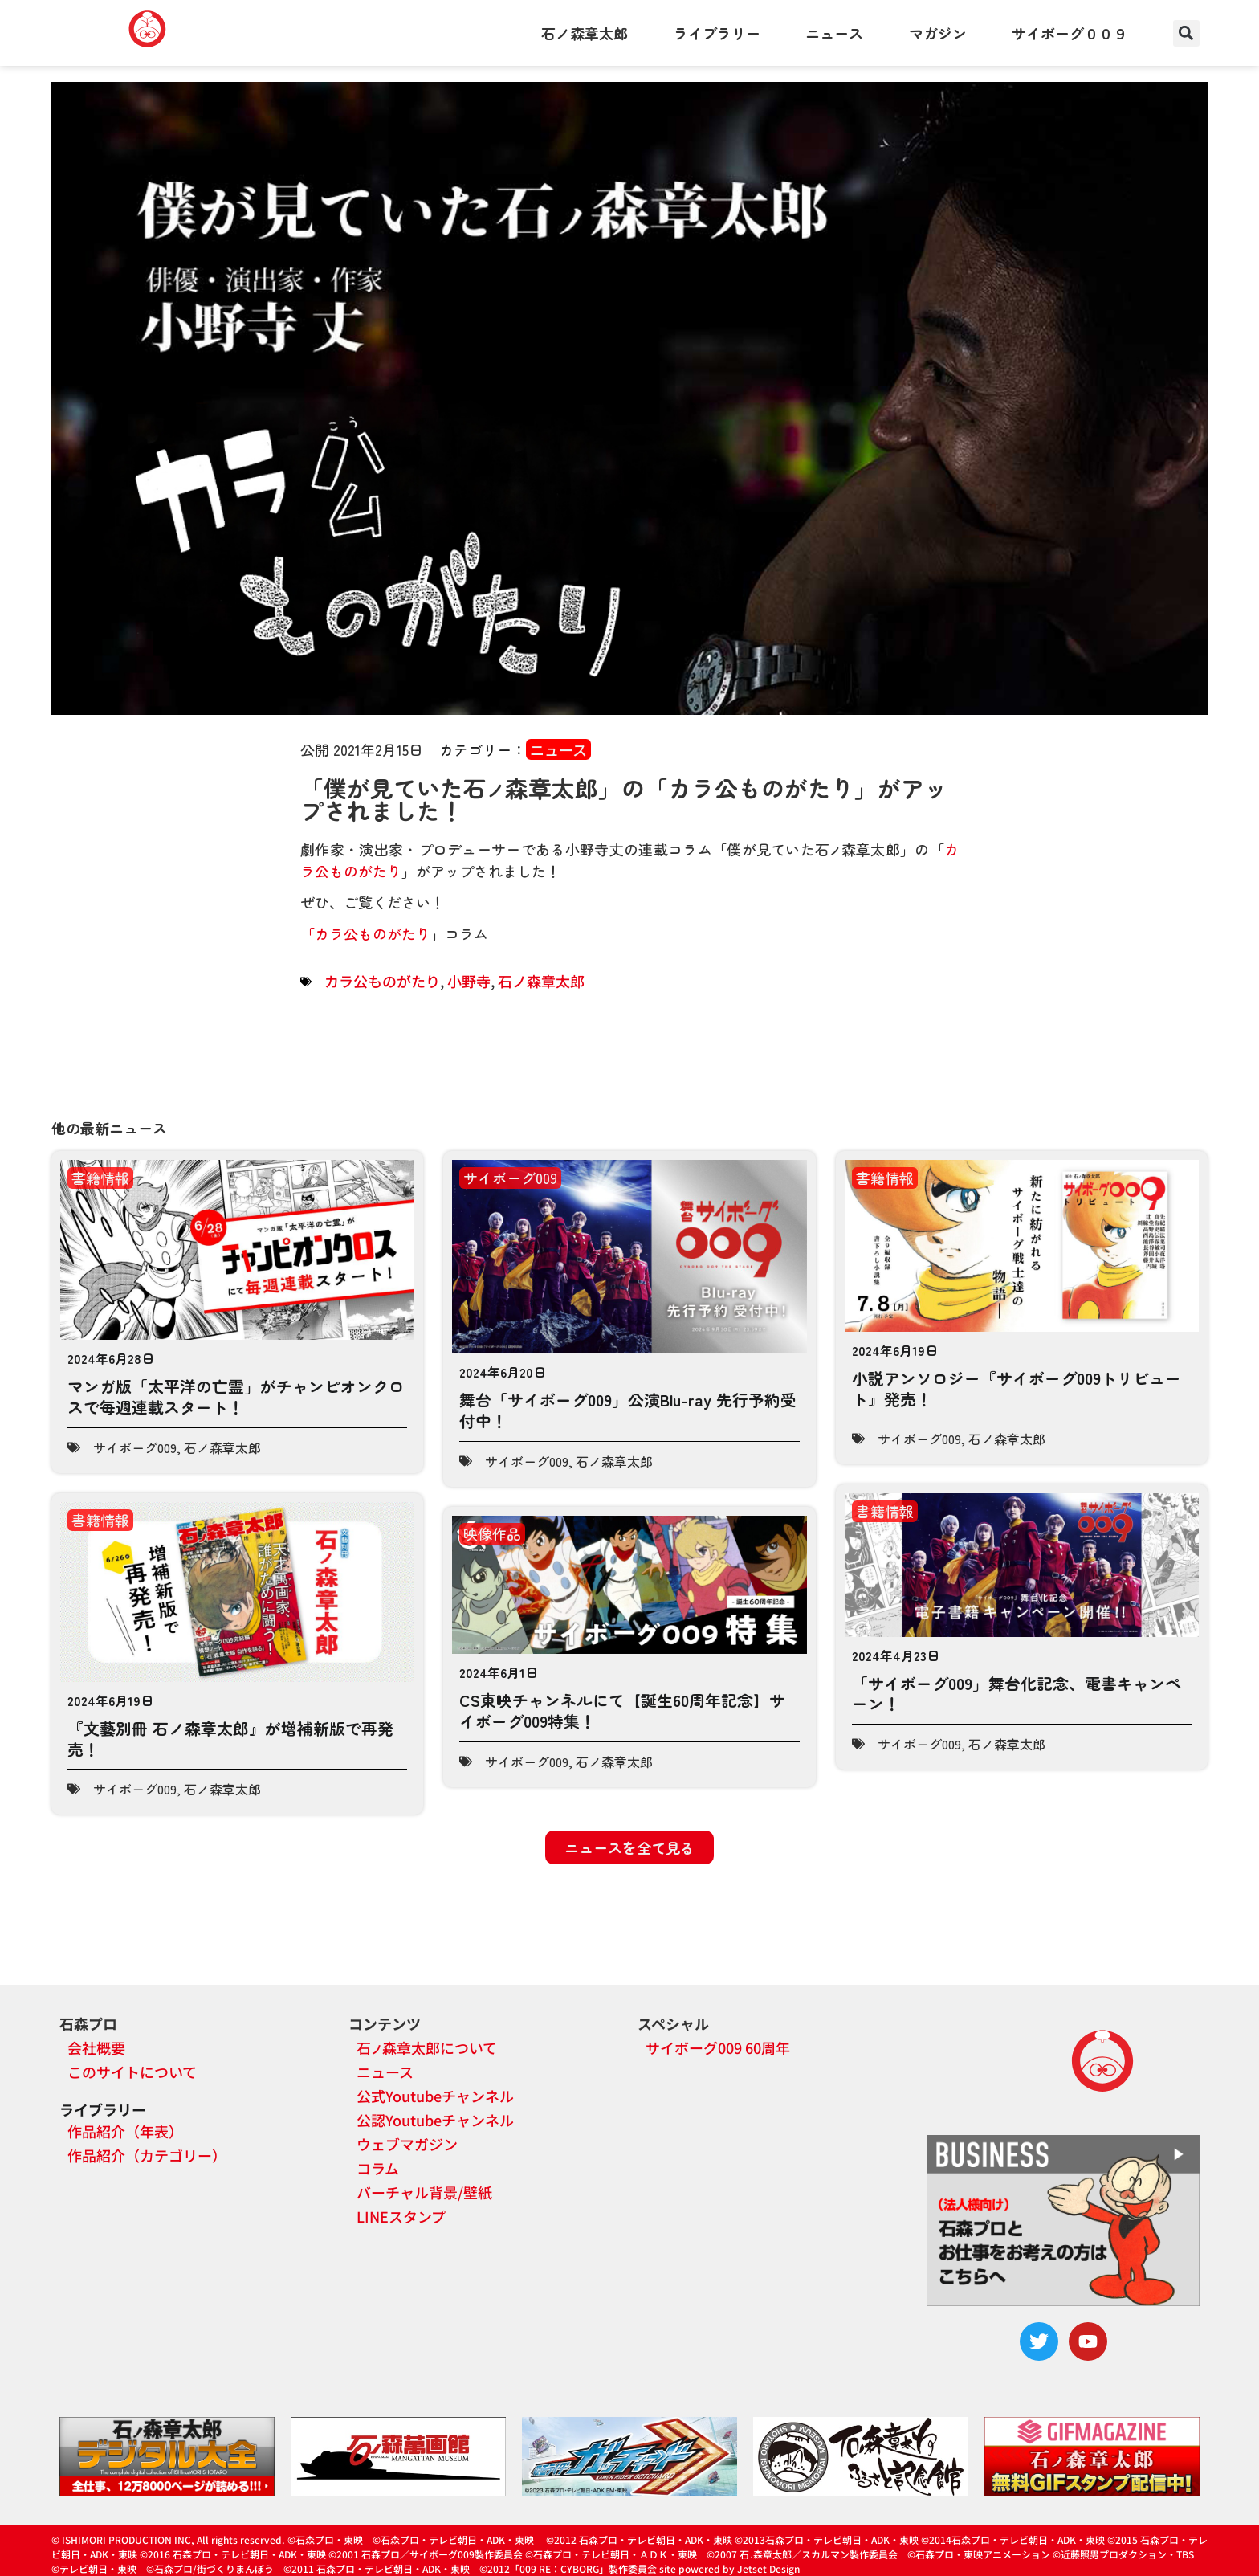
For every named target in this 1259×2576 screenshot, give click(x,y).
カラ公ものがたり (372, 933)
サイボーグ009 (135, 1447)
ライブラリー (717, 32)
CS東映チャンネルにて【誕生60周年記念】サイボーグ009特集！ (622, 1710)
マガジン (938, 32)
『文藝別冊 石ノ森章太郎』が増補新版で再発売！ (230, 1739)
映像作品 (492, 1533)
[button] (1186, 33)
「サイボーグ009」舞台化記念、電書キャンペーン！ (1016, 1694)
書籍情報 (100, 1177)
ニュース (834, 32)
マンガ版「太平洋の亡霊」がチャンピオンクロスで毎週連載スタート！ (236, 1396)
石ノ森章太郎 (584, 32)
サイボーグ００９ (1069, 32)
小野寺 (469, 980)
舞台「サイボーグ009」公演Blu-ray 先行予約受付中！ (628, 1410)
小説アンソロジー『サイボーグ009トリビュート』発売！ (1016, 1388)
